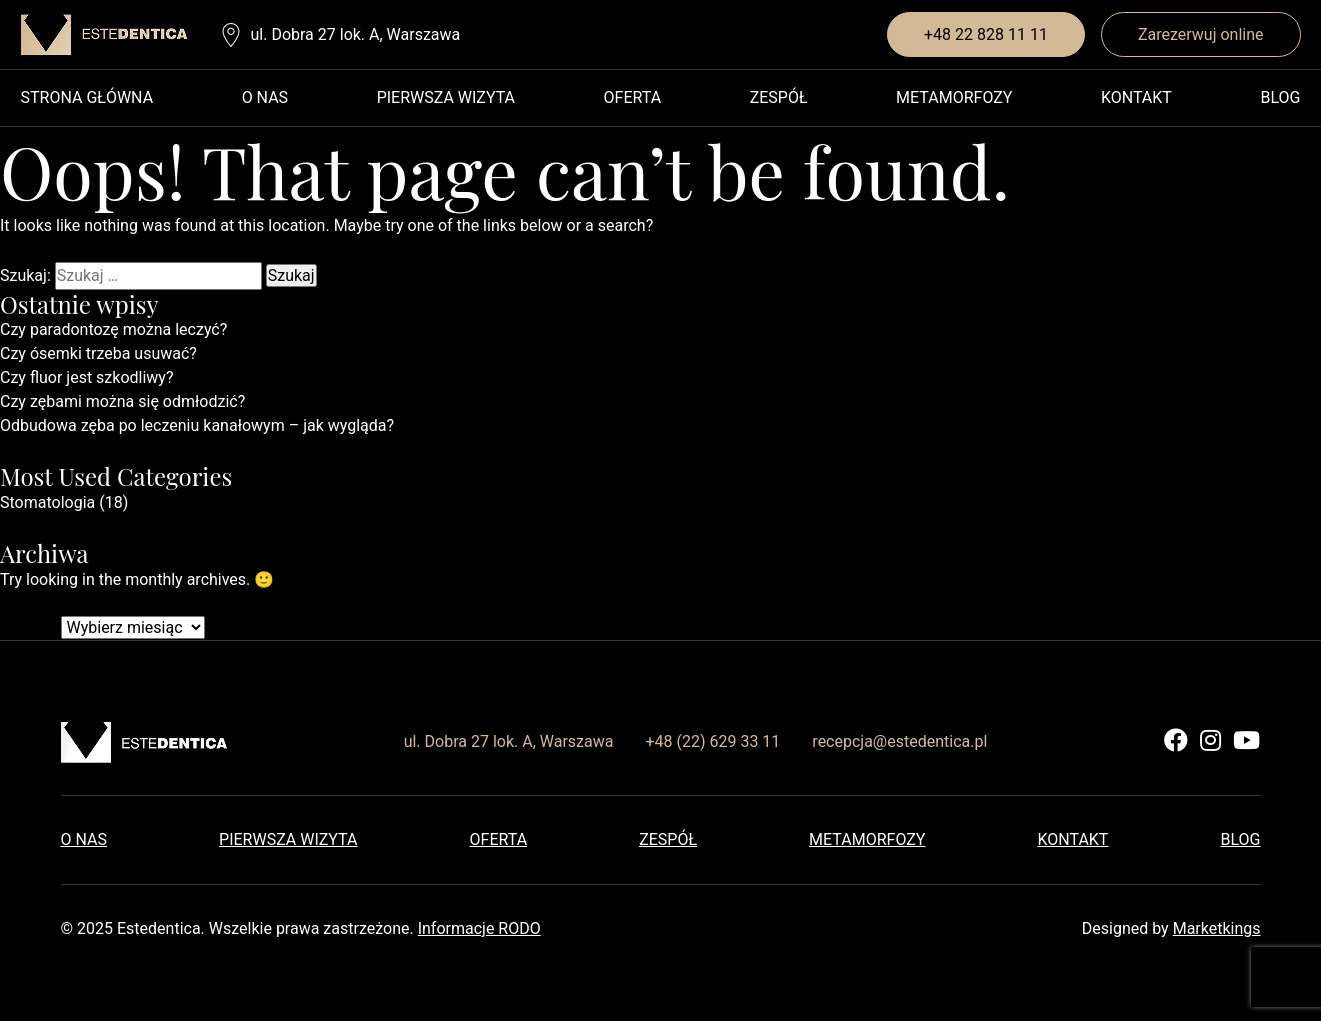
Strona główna (87, 97)
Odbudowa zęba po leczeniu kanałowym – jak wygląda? (197, 425)
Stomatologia (47, 502)
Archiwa (29, 627)
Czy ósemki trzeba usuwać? (98, 353)
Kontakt (1136, 97)
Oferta (633, 97)
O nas (265, 97)
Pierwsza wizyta (446, 97)
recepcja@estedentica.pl (899, 741)
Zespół (779, 97)
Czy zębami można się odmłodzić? (122, 401)
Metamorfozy (954, 97)
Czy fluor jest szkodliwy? (86, 377)
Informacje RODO (479, 928)
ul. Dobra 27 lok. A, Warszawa (356, 34)
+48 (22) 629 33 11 (712, 741)
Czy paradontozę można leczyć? (113, 329)
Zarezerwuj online (1201, 34)
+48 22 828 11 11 (986, 34)
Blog (1280, 97)
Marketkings (1217, 928)
